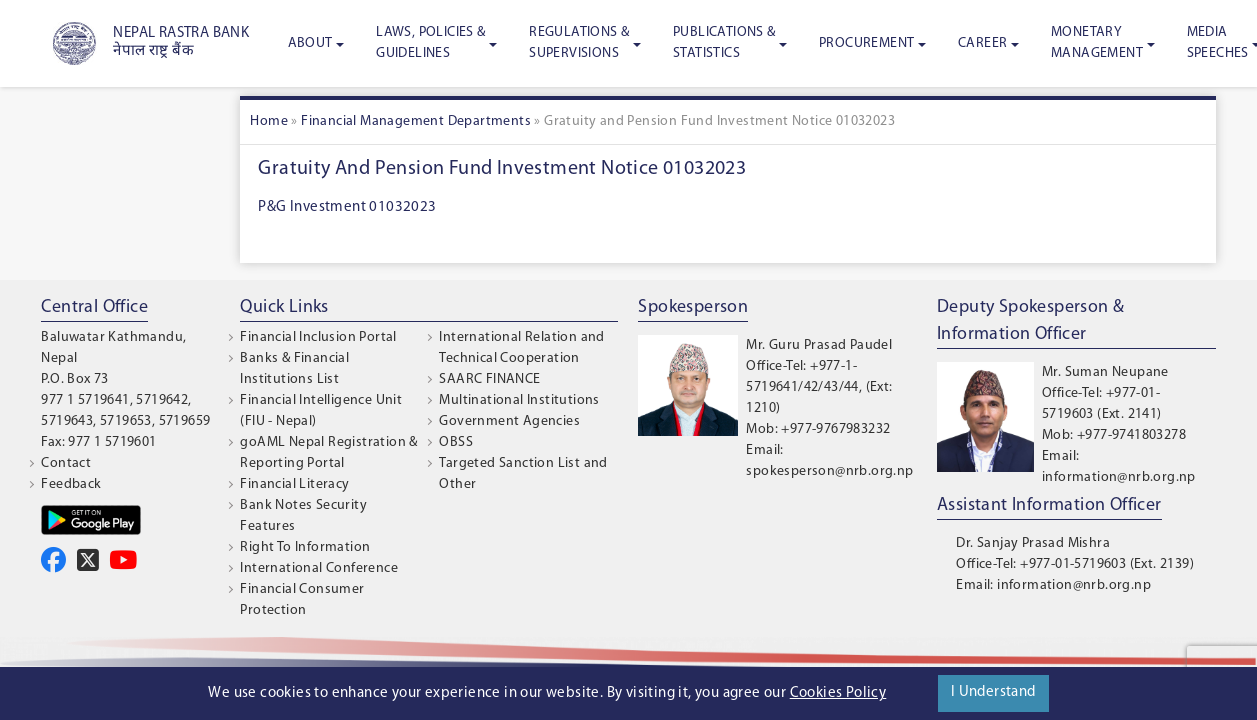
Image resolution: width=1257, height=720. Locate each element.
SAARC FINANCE (489, 379)
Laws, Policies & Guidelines (430, 43)
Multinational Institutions (519, 400)
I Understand (993, 692)
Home (269, 121)
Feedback (71, 484)
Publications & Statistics (724, 43)
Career (982, 43)
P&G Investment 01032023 (347, 207)
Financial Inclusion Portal (318, 337)
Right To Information (305, 547)
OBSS (456, 442)
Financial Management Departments (416, 121)
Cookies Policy (838, 693)
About (310, 43)
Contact (66, 463)
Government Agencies (509, 421)
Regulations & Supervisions (579, 43)
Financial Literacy (294, 484)
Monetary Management (1097, 43)
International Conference (319, 568)
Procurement (866, 43)
